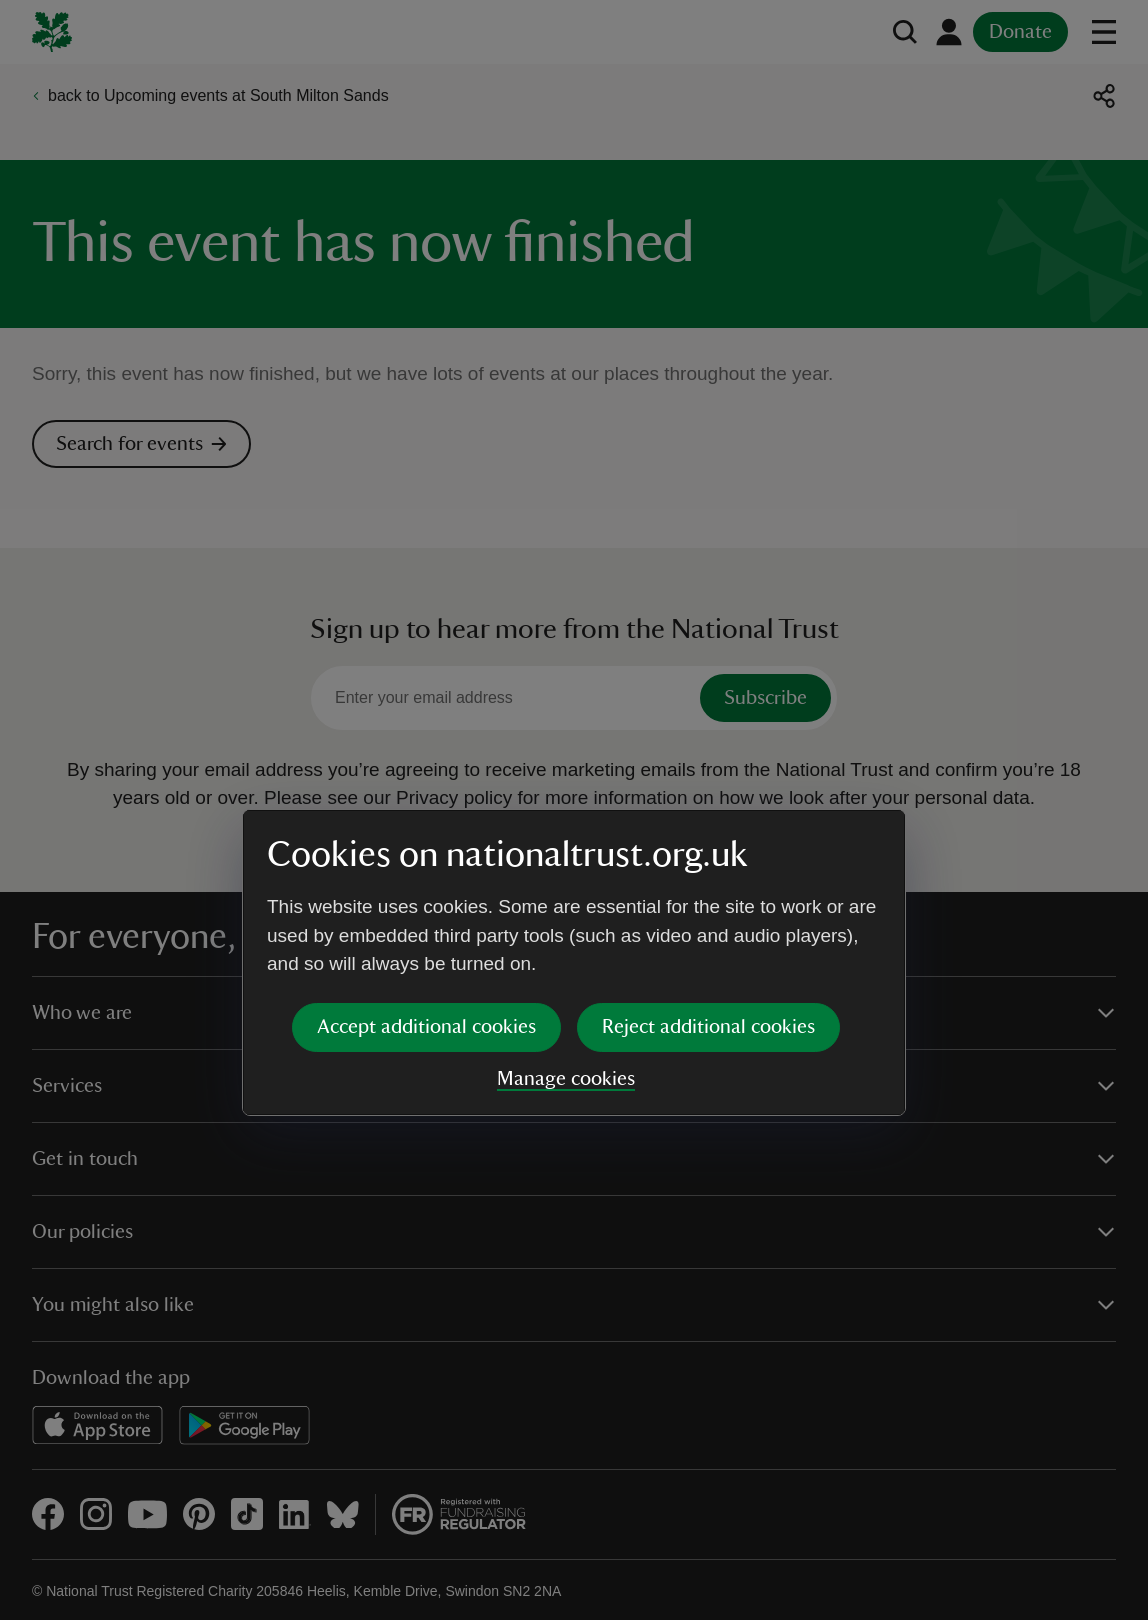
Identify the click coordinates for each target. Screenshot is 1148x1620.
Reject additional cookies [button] (708, 874)
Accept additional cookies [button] (426, 874)
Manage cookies (566, 926)
